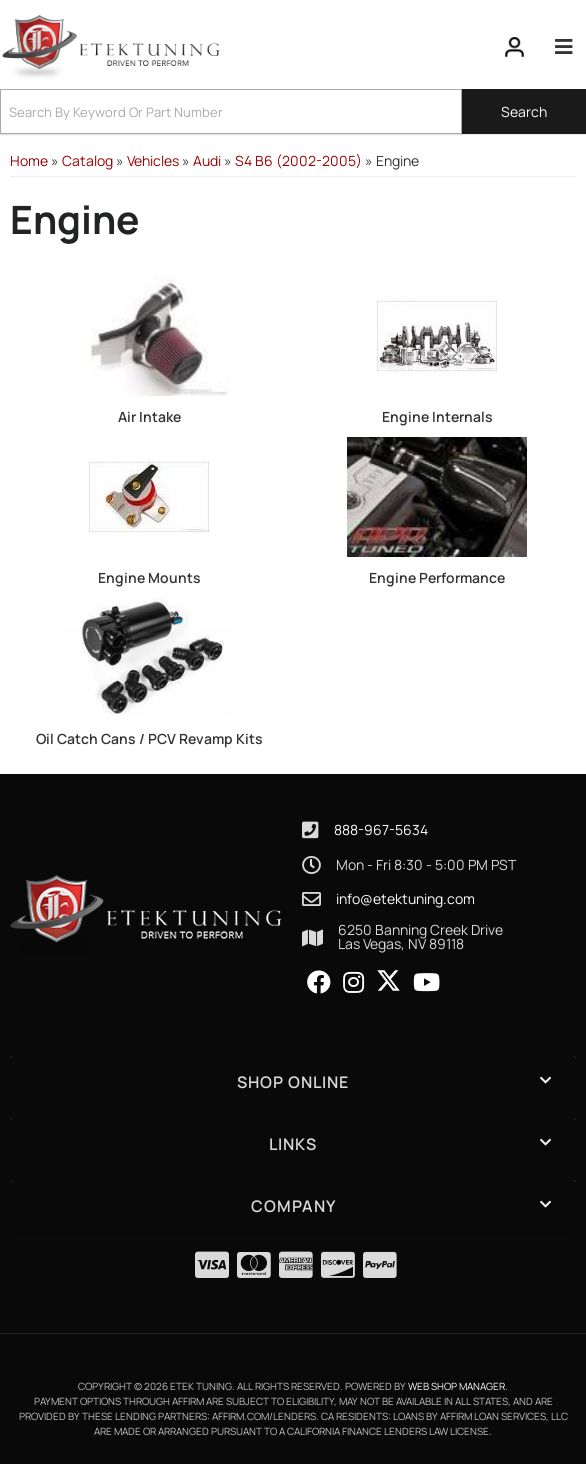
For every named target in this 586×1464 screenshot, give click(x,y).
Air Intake (149, 416)
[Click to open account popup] (515, 47)
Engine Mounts (149, 577)
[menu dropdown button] (563, 47)
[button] (293, 111)
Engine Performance (437, 577)
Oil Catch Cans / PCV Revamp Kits (149, 738)
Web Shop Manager (456, 1386)
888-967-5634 (381, 829)
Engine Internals (437, 416)
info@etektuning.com (405, 899)
